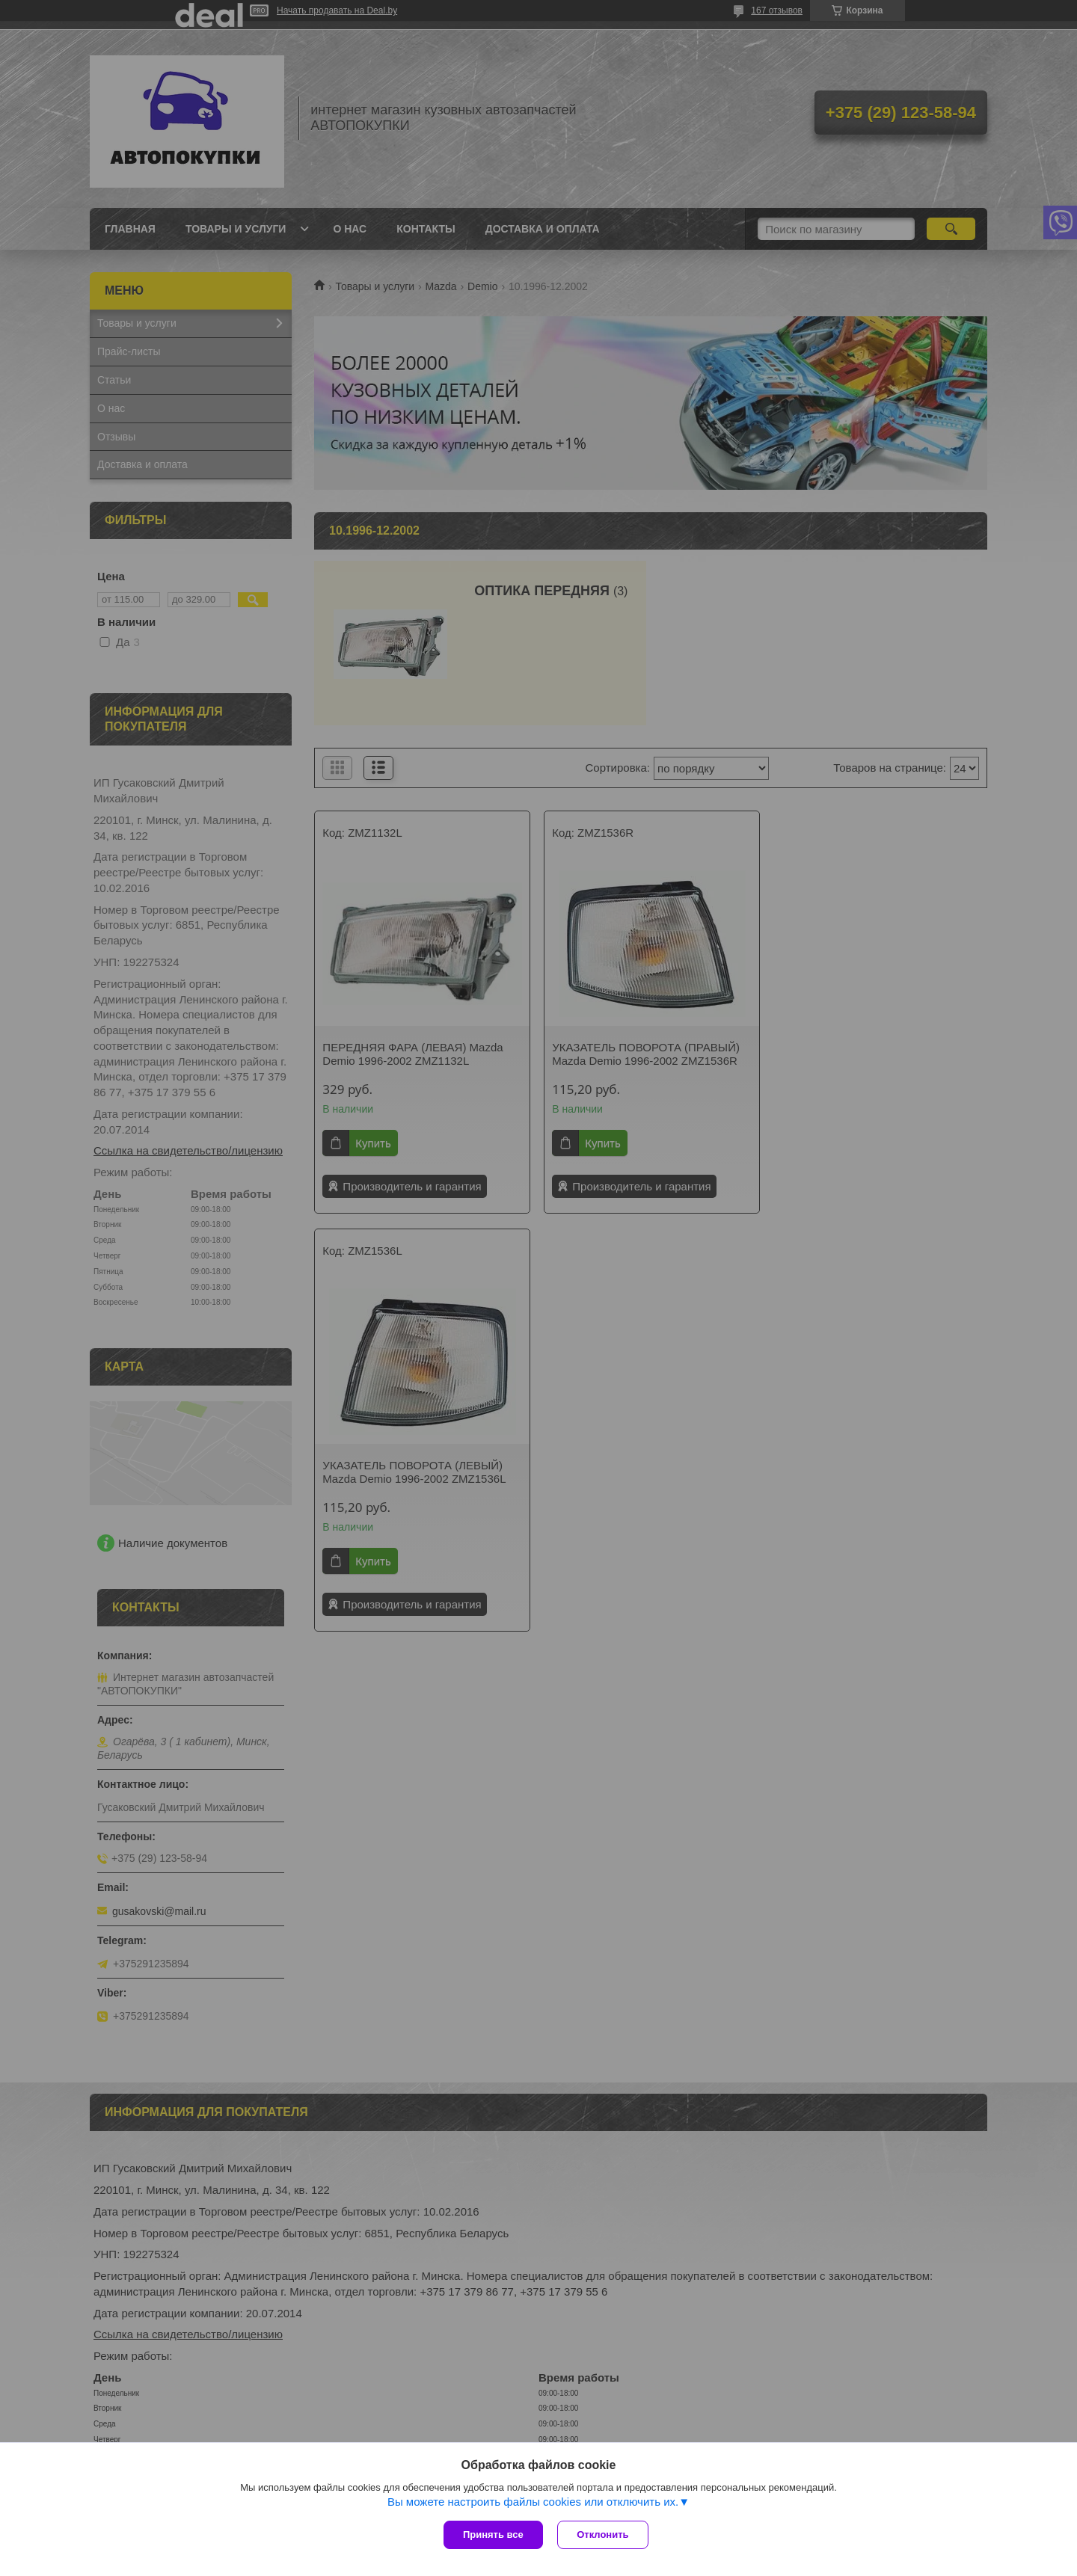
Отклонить (603, 2534)
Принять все (493, 2534)
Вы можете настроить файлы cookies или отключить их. (532, 2501)
